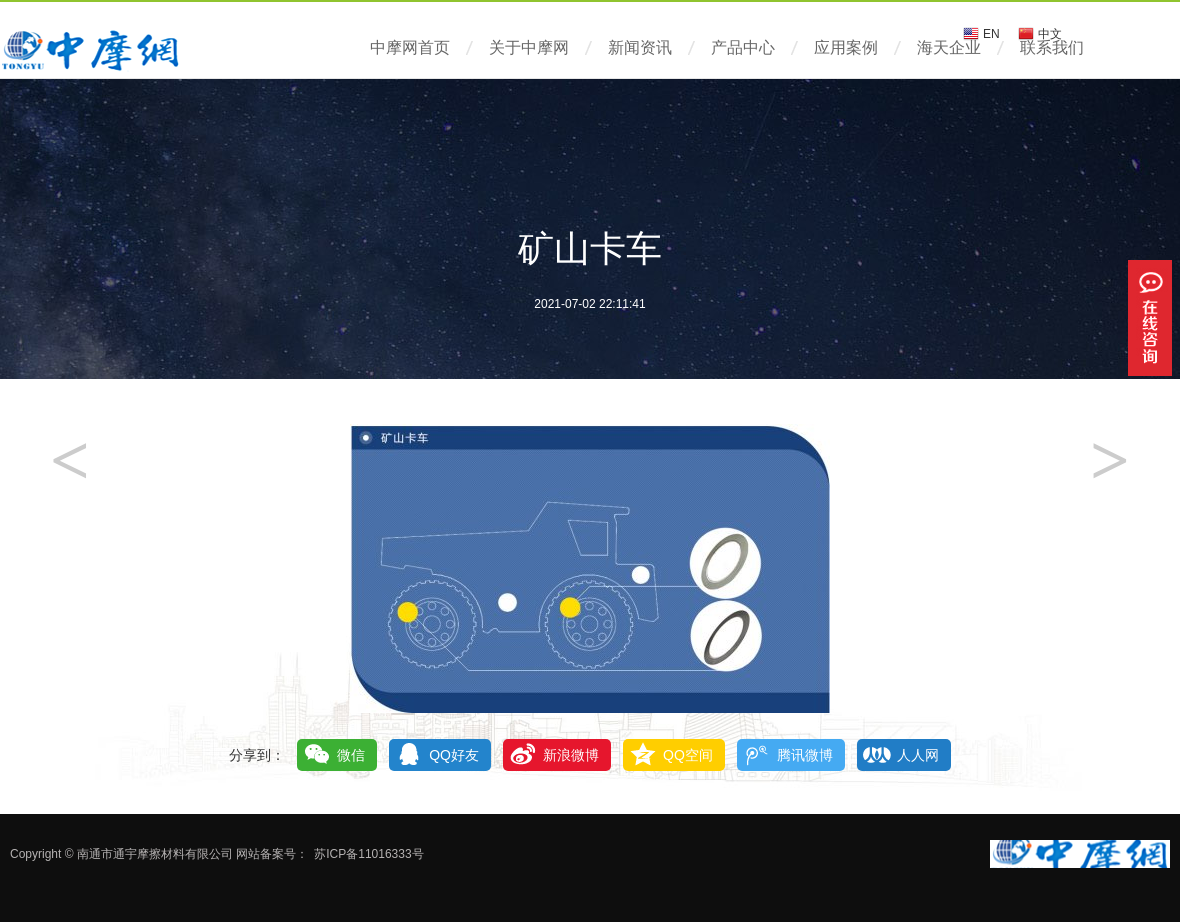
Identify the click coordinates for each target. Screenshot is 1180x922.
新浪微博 (571, 755)
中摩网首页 (410, 47)
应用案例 (846, 47)
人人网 (918, 755)
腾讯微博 (805, 755)
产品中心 (743, 47)
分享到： (257, 755)
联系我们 (1052, 47)
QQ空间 (688, 755)
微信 (351, 755)
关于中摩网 (529, 47)
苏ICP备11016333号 (368, 854)
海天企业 (949, 47)
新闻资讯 (640, 47)
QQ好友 (454, 755)
